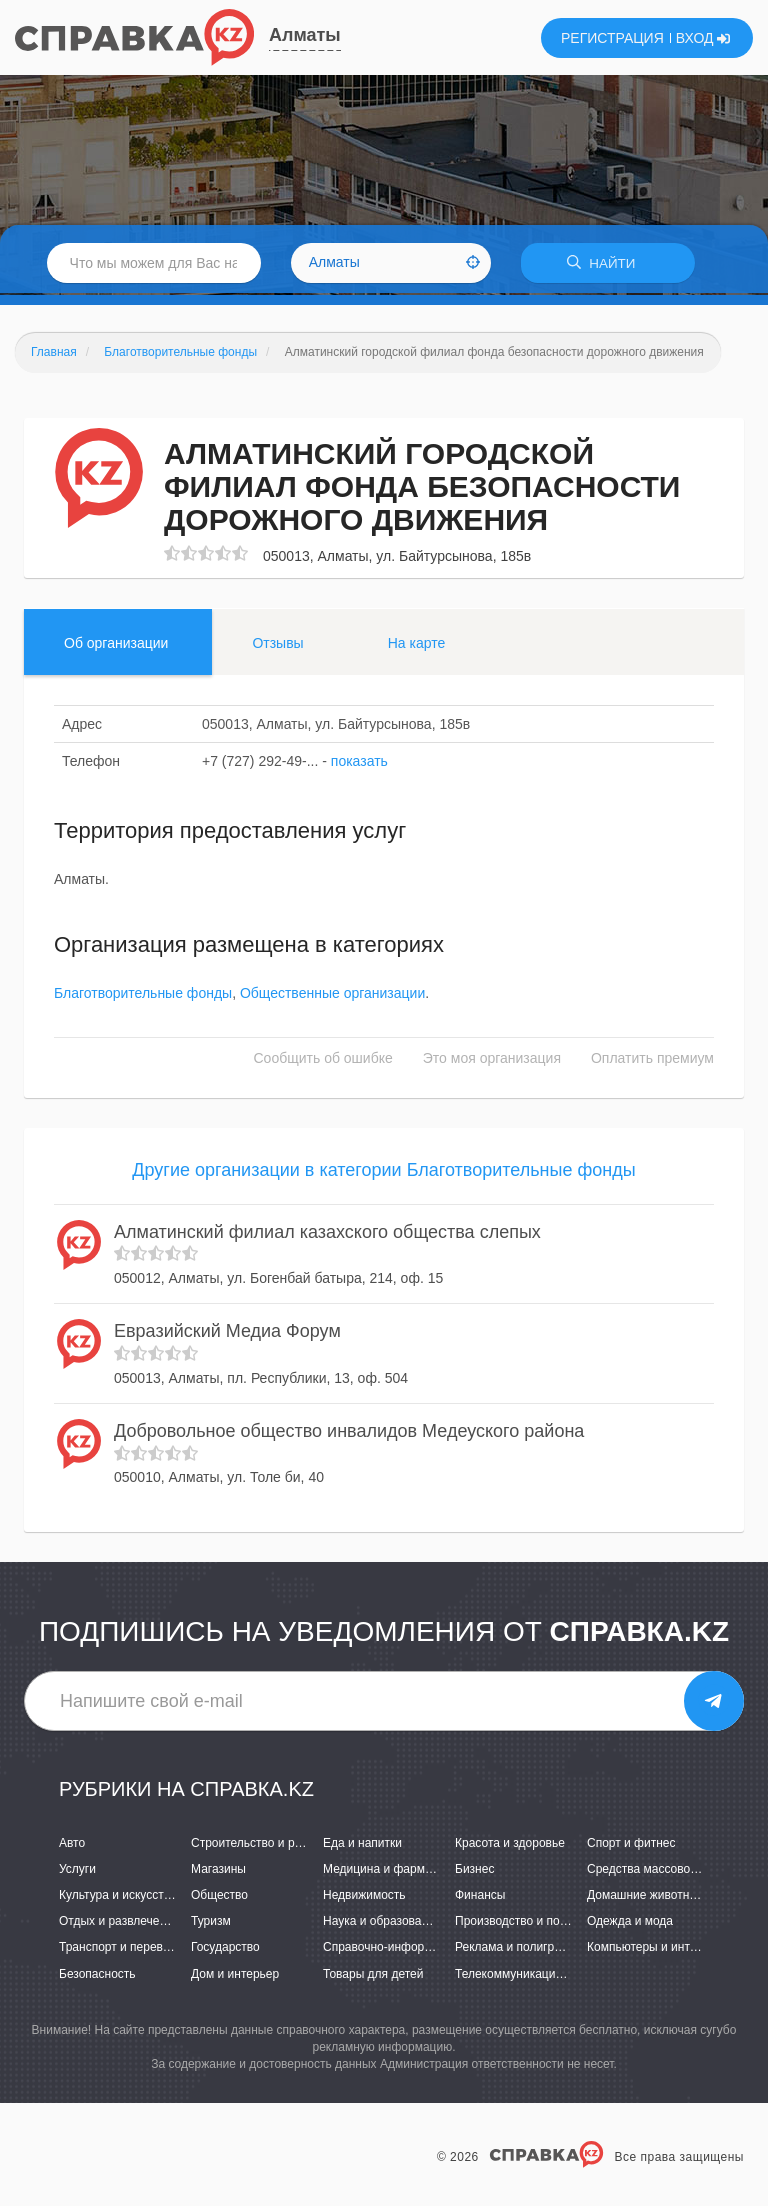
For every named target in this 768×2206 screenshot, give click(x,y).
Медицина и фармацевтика (399, 1871)
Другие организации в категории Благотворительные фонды (383, 1172)
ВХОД (703, 38)
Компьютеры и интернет (654, 1950)
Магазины (218, 1871)
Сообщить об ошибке (323, 1060)
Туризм (211, 1924)
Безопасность (97, 1976)
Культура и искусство (118, 1898)
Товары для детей (373, 1976)
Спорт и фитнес (631, 1845)
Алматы (305, 35)
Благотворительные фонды (143, 995)
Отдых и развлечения (119, 1924)
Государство (225, 1950)
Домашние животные (646, 1898)
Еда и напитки (362, 1845)
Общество (219, 1898)
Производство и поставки (525, 1924)
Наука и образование (382, 1924)
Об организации (116, 645)
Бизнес (474, 1871)
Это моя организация (492, 1060)
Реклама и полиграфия (519, 1950)
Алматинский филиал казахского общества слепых (327, 1234)
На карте (417, 645)
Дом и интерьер (235, 1976)
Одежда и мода (630, 1924)
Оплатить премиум (652, 1060)
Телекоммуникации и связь (530, 1976)
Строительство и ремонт (259, 1845)
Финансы (480, 1898)
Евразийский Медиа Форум (227, 1334)
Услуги (77, 1871)
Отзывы (277, 645)
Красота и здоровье (510, 1845)
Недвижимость (364, 1898)
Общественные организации (332, 995)
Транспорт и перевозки (123, 1950)
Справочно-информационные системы (431, 1950)
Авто (72, 1845)
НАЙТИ (608, 264)
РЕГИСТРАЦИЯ (612, 38)
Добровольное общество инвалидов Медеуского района (349, 1433)
